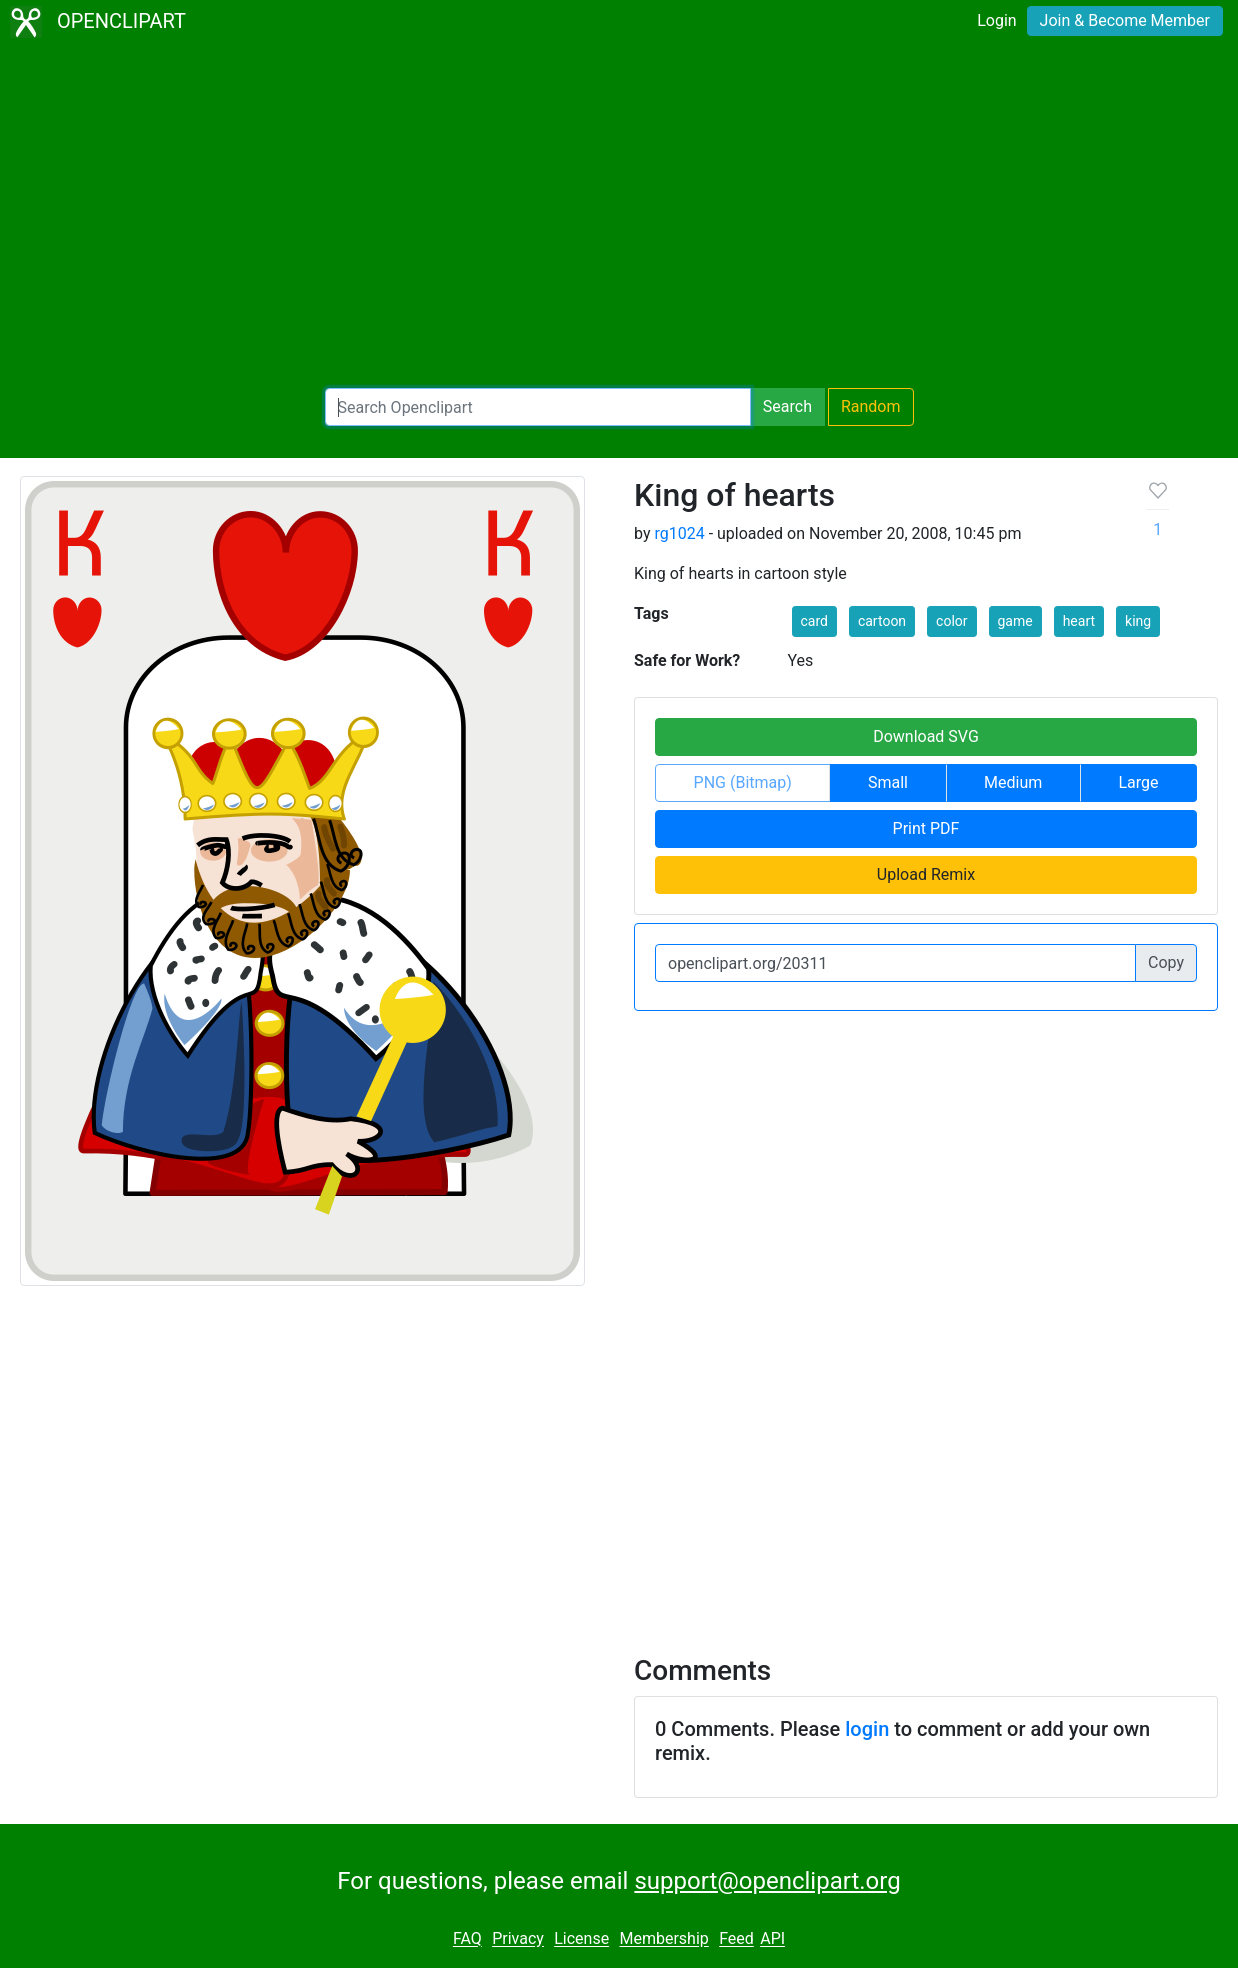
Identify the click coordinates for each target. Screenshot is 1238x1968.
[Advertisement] (619, 216)
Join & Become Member (1125, 20)
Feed (736, 1939)
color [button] (951, 621)
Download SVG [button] (926, 736)
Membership (663, 1939)
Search (787, 406)
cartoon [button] (882, 621)
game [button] (1015, 621)
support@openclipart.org (767, 1881)
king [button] (1138, 621)
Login (996, 20)
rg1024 (679, 533)
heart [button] (1079, 621)
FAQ (467, 1939)
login (867, 1729)
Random (871, 406)
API (772, 1939)
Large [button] (1138, 782)
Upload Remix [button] (926, 874)
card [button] (814, 621)
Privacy (518, 1939)
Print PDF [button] (926, 828)
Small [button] (888, 782)
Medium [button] (1013, 782)
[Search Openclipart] (538, 407)
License (581, 1939)
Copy (1166, 962)
